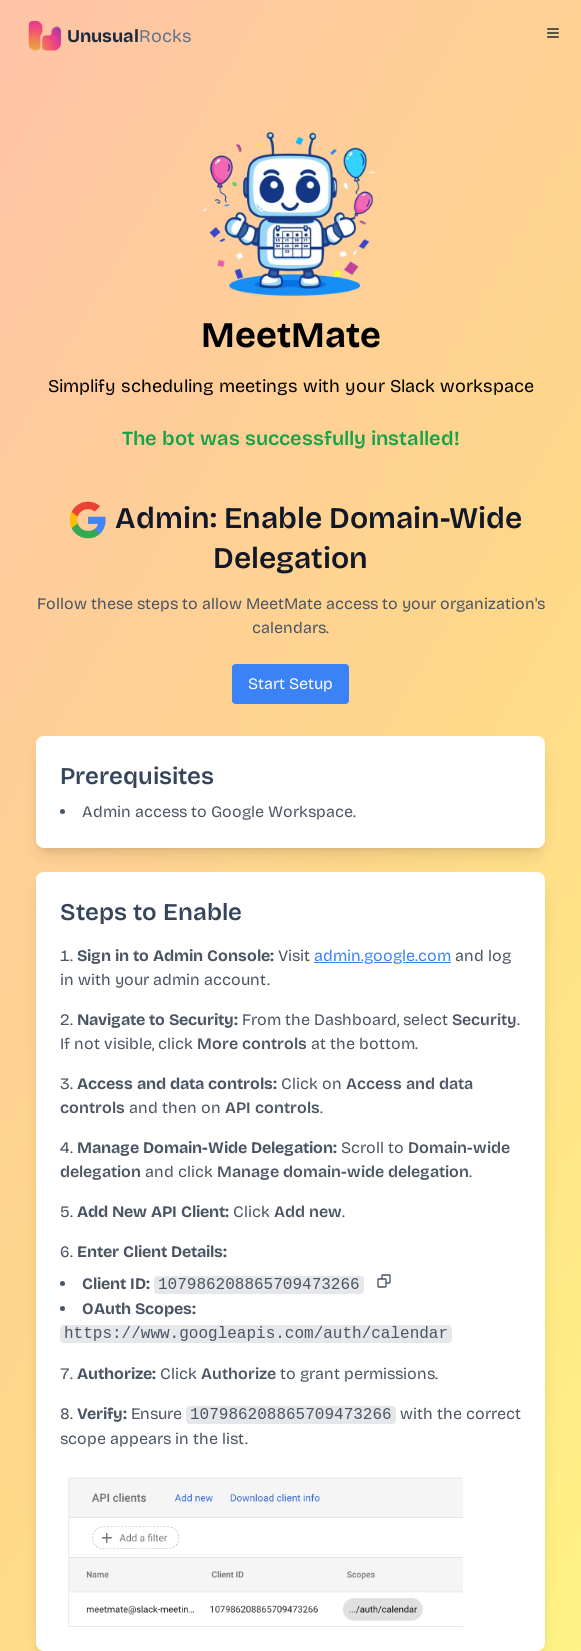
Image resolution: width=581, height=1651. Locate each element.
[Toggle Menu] (553, 33)
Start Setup (290, 683)
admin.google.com (382, 955)
